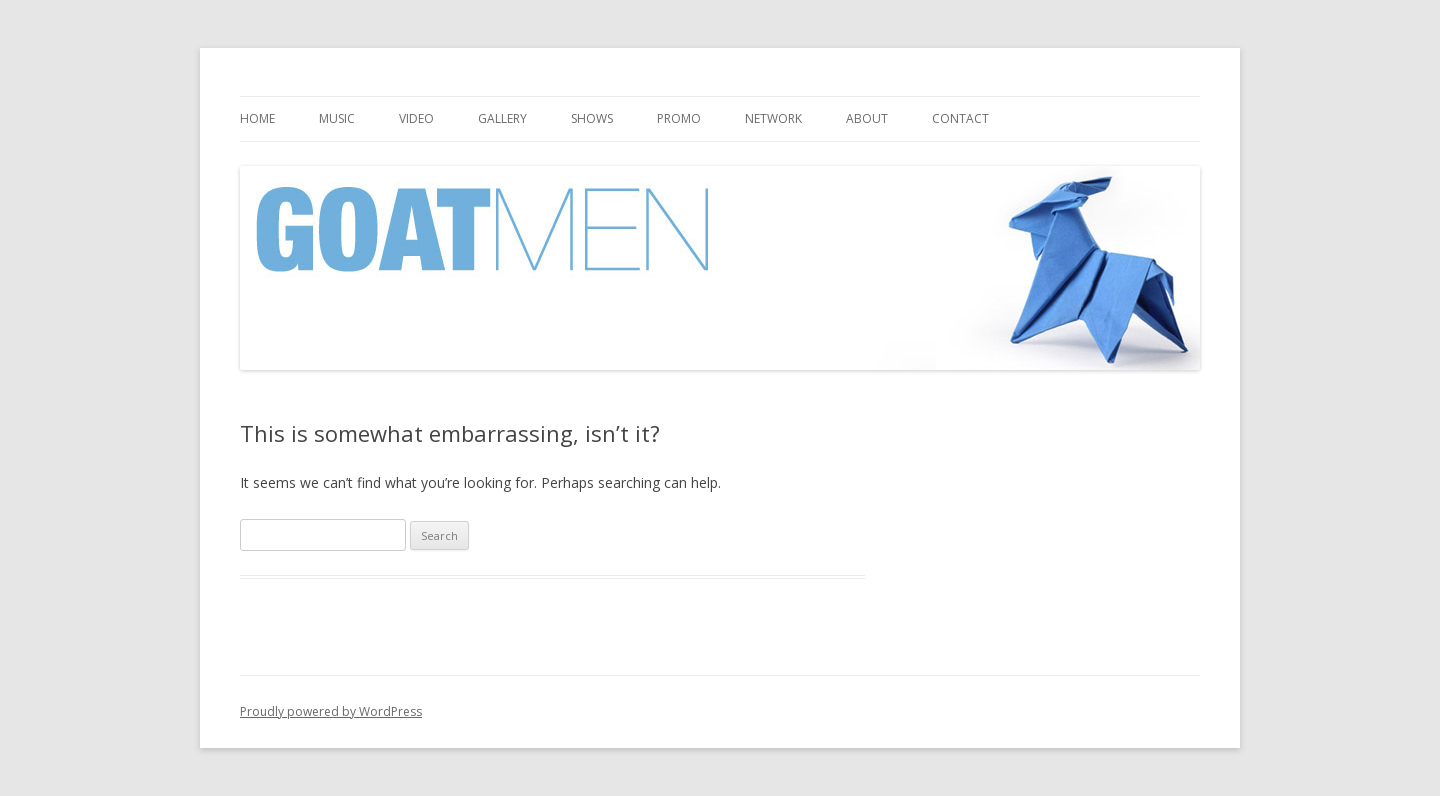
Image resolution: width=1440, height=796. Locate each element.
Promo (679, 118)
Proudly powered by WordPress (331, 711)
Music (337, 118)
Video (416, 118)
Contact (960, 118)
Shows (592, 118)
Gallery (502, 118)
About (867, 118)
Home (257, 118)
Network (773, 118)
